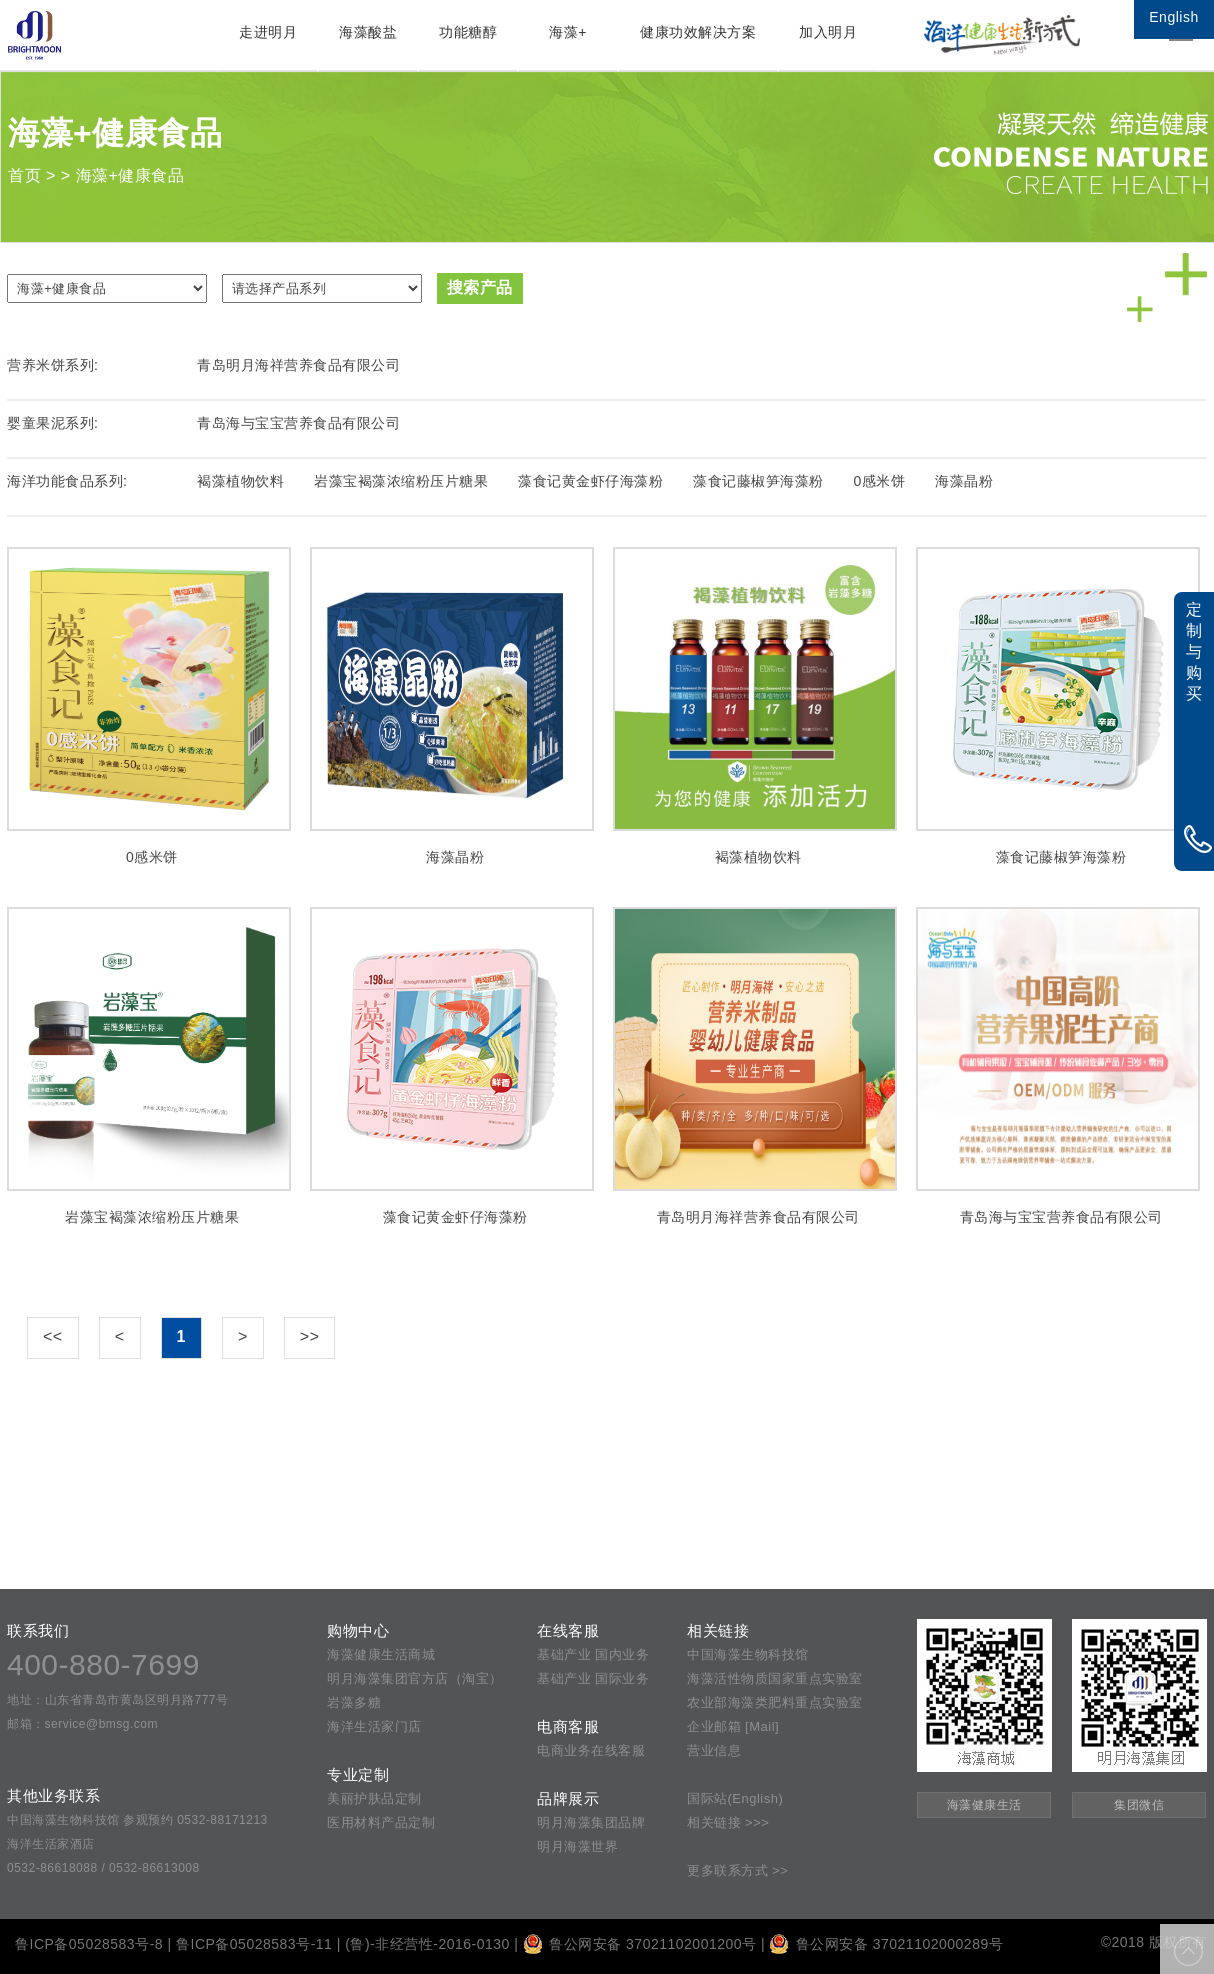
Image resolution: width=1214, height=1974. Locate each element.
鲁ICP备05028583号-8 (89, 1944)
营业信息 (714, 1750)
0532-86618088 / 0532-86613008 (103, 1868)
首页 (24, 175)
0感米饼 (880, 481)
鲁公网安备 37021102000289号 (886, 1944)
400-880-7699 (103, 1664)
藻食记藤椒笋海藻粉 (758, 481)
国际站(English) (735, 1798)
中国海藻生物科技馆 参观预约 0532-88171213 (137, 1820)
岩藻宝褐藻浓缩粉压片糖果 (401, 481)
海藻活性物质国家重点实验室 (775, 1678)
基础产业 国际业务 (593, 1678)
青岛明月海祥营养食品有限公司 (298, 365)
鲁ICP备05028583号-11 (254, 1944)
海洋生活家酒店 (51, 1844)
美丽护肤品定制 (374, 1798)
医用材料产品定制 (381, 1822)
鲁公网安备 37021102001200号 (640, 1944)
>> (310, 1336)
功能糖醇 (468, 32)
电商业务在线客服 (591, 1750)
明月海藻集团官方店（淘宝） (415, 1678)
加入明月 (828, 32)
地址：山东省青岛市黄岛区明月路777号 (118, 1700)
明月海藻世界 (577, 1846)
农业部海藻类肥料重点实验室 (775, 1702)
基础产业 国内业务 (593, 1654)
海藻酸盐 (368, 32)
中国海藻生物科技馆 (748, 1654)
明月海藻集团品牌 (591, 1822)
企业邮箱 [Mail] (733, 1726)
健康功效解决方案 (698, 32)
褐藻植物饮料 (240, 481)
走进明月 (268, 32)
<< (53, 1336)
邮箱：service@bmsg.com (82, 1724)
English (1173, 17)
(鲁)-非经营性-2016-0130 (427, 1944)
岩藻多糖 (354, 1702)
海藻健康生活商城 (381, 1654)
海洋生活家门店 (374, 1726)
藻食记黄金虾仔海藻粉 (590, 481)
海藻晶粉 (964, 481)
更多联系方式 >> (737, 1870)
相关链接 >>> (728, 1822)
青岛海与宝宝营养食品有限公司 (298, 423)
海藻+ (568, 32)
